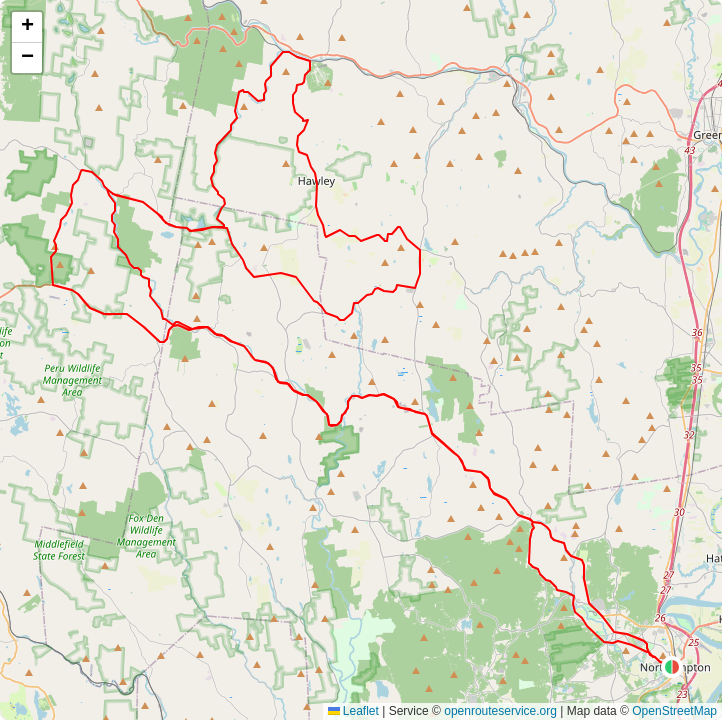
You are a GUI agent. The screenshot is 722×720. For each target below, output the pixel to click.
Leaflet (353, 711)
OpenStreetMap (674, 711)
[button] (672, 667)
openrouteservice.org (500, 711)
